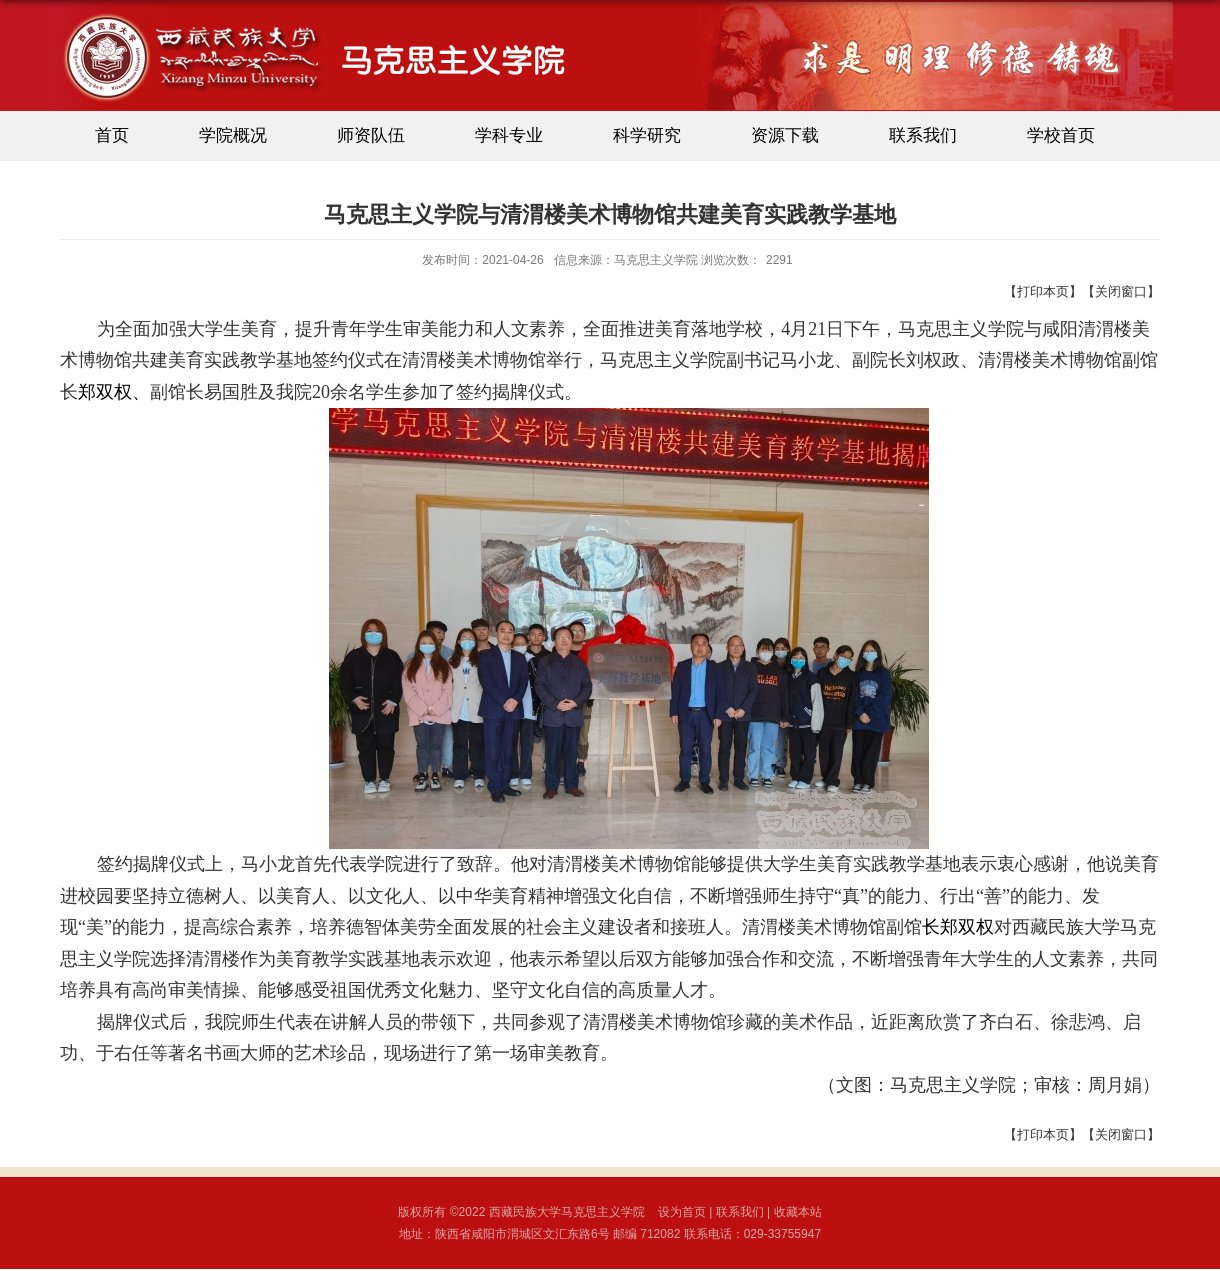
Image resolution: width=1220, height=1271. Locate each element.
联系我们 (923, 135)
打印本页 (1043, 291)
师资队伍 (371, 135)
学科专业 (509, 135)
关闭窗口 (1121, 291)
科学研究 (647, 135)
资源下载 (785, 135)
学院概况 (233, 135)
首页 (112, 135)
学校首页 (1061, 135)
